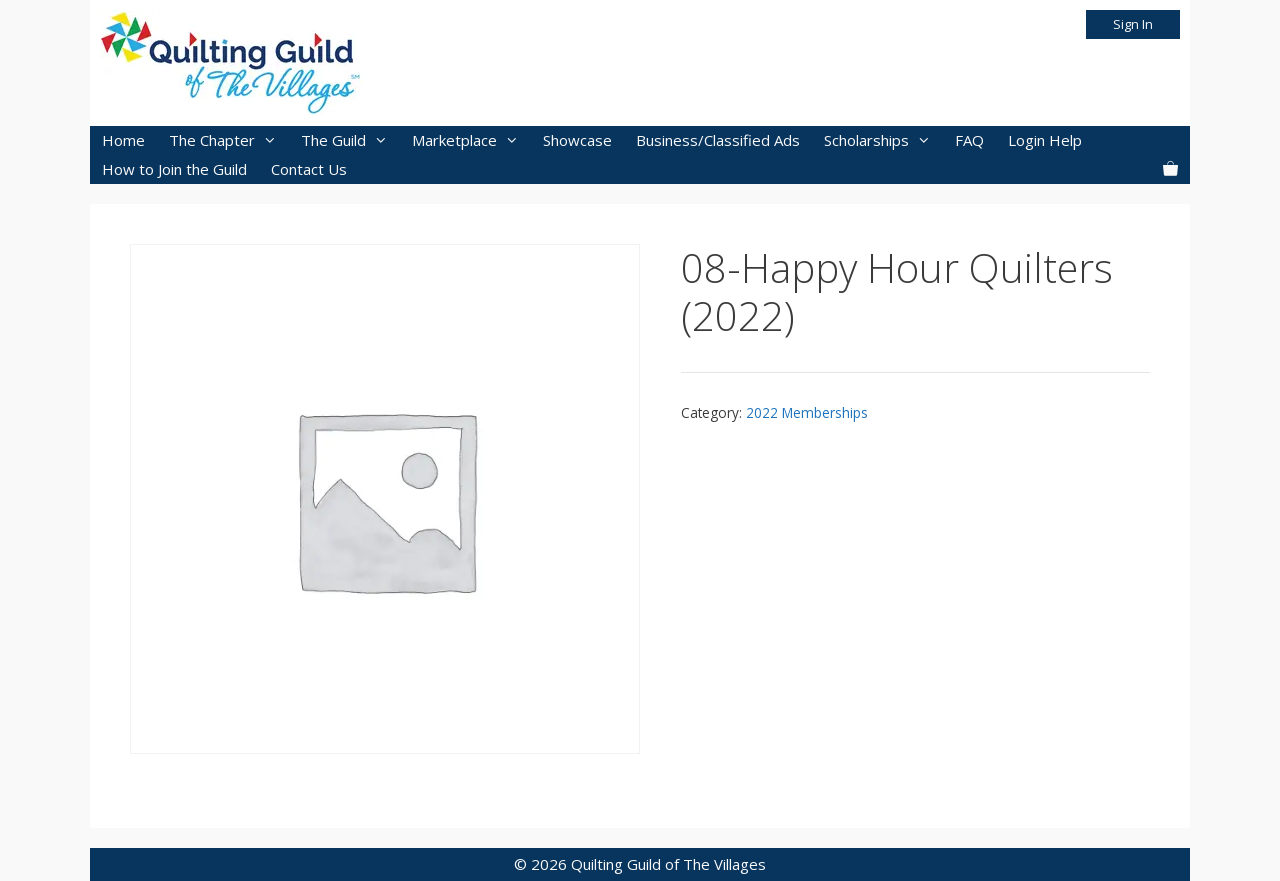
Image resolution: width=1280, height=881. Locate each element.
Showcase (577, 140)
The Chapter (229, 140)
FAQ (969, 140)
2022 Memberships (807, 412)
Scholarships (883, 140)
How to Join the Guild (174, 169)
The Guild (350, 140)
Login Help (1045, 140)
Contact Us (309, 169)
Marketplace (471, 140)
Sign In (1133, 24)
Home (123, 140)
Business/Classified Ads (718, 140)
